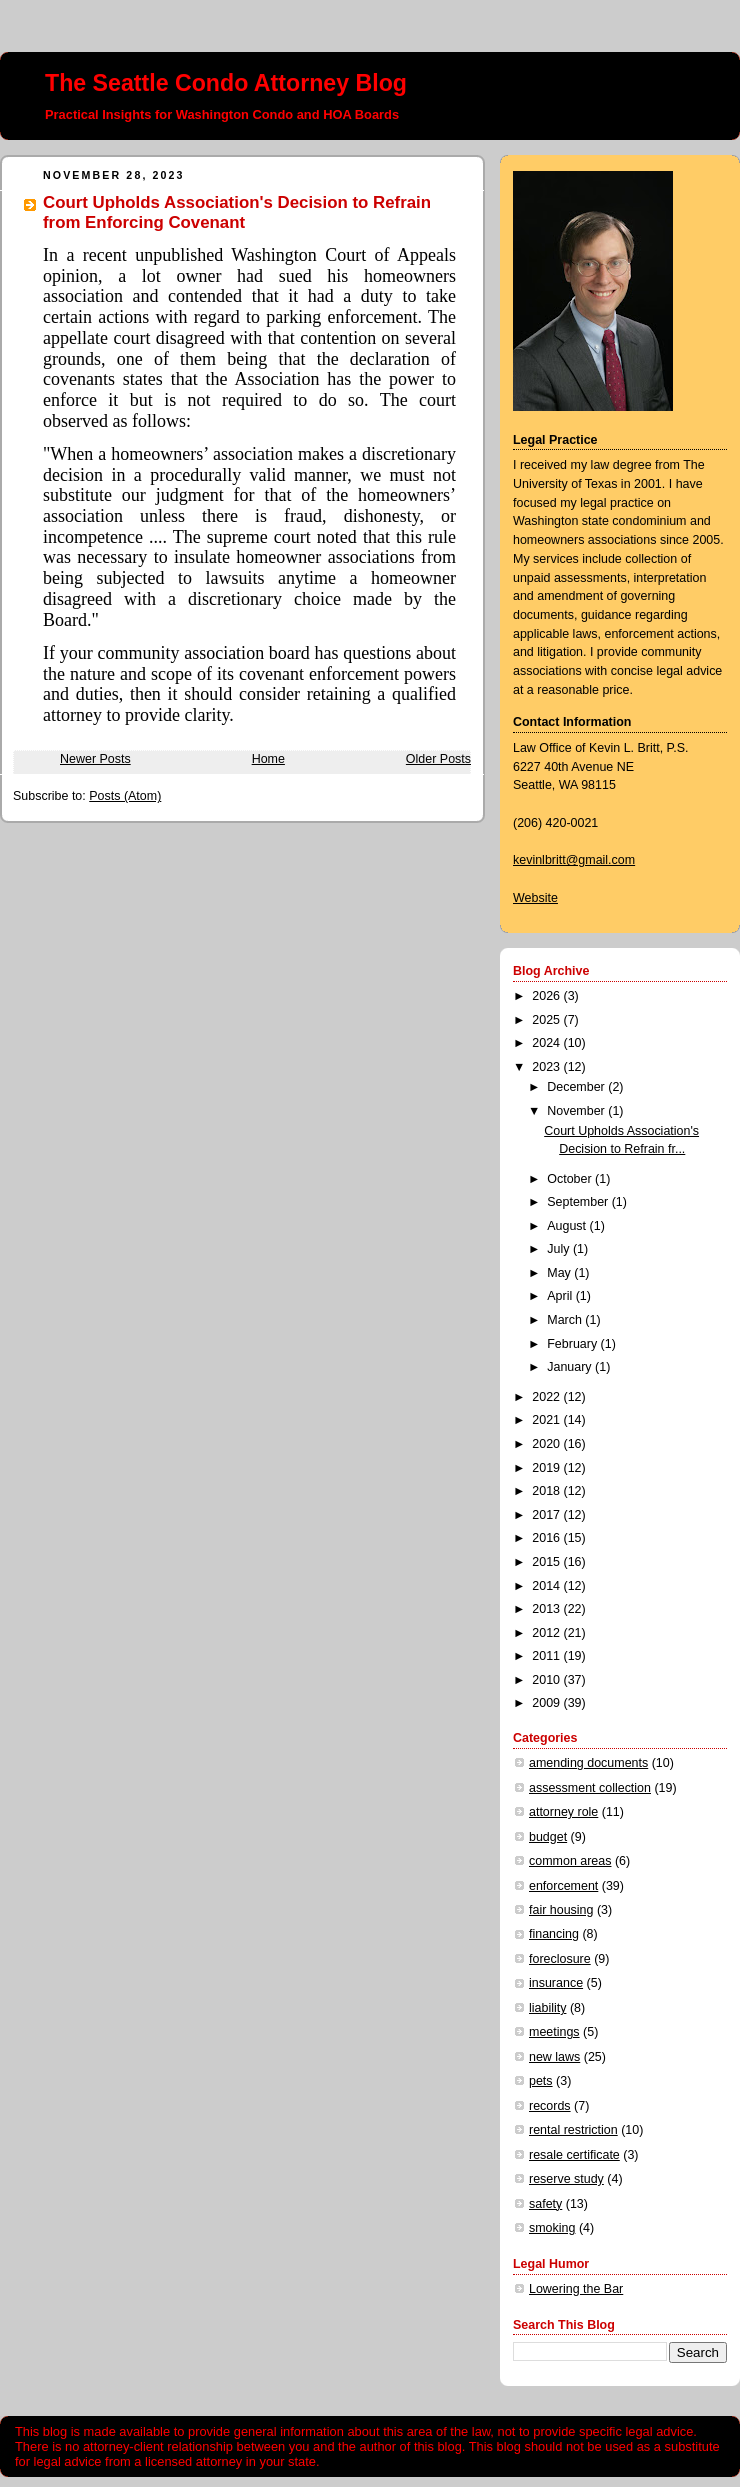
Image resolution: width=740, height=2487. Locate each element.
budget (548, 1837)
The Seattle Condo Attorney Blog (226, 83)
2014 (547, 1586)
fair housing (561, 1910)
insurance (556, 1983)
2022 (547, 1397)
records (550, 2106)
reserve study (566, 2179)
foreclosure (560, 1959)
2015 (547, 1562)
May (560, 1273)
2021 (547, 1420)
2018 (547, 1491)
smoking (552, 2228)
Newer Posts (95, 759)
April (561, 1296)
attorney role (563, 1812)
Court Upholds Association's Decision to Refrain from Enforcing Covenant (237, 212)
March (566, 1320)
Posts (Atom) (125, 796)
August (568, 1226)
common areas (570, 1861)
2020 (547, 1444)
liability (547, 2008)
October (571, 1179)
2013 (547, 1609)
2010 (547, 1680)
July (560, 1249)
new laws (554, 2057)
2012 (547, 1633)
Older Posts (438, 759)
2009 (547, 1703)
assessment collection (590, 1788)
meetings (554, 2032)
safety (545, 2204)
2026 (547, 996)
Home (268, 759)
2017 (547, 1515)
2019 (547, 1468)
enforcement (563, 1886)
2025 (547, 1020)
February (573, 1344)
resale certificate (574, 2155)
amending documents (588, 1763)
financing (554, 1934)
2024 (547, 1043)
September (579, 1202)
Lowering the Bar (576, 2289)
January (571, 1367)
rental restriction (573, 2130)
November (577, 1111)
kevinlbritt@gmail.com (574, 860)
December (577, 1087)
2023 (547, 1067)
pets (541, 2081)
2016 (547, 1538)
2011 (547, 1656)
